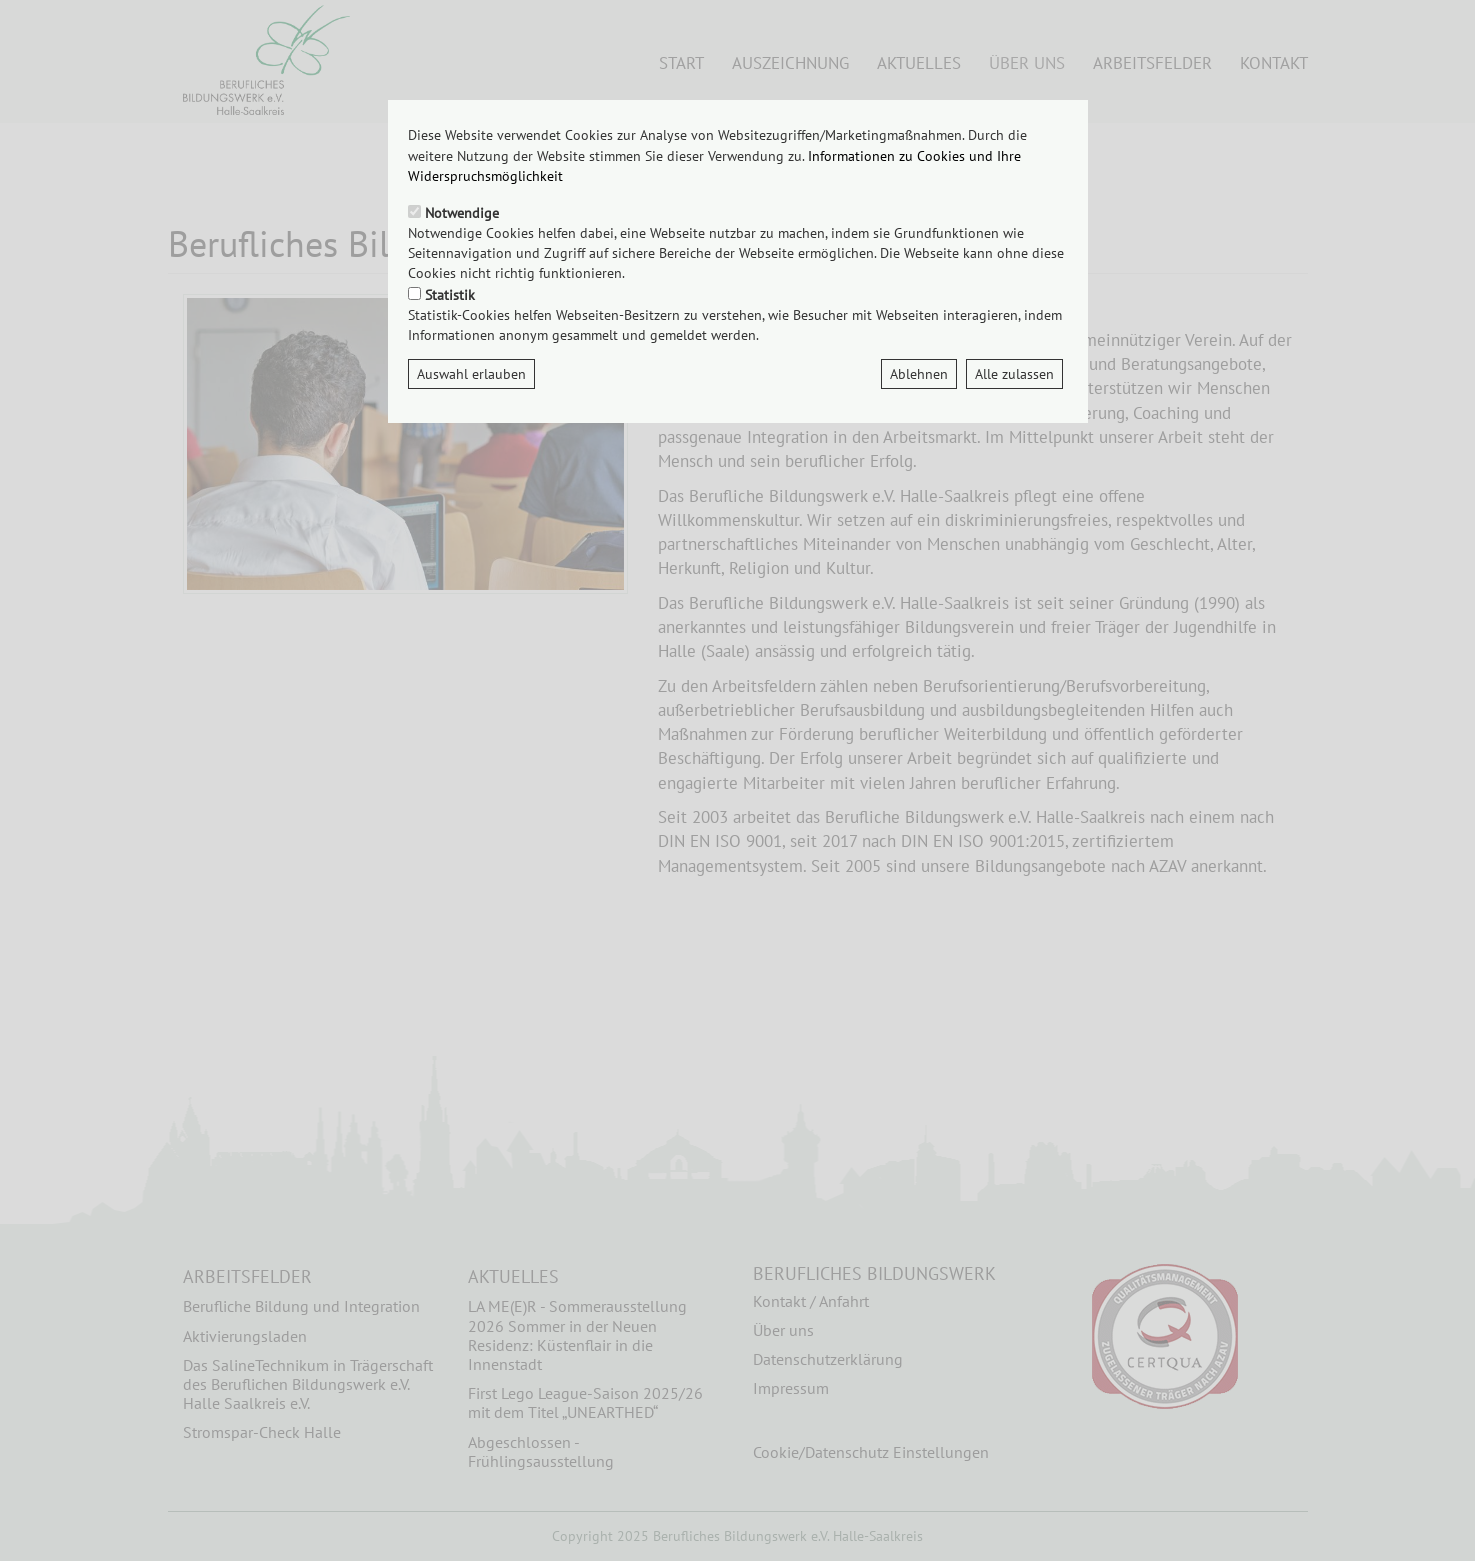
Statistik (450, 285)
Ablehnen (919, 364)
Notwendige (462, 203)
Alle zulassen (1014, 364)
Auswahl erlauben (471, 364)
